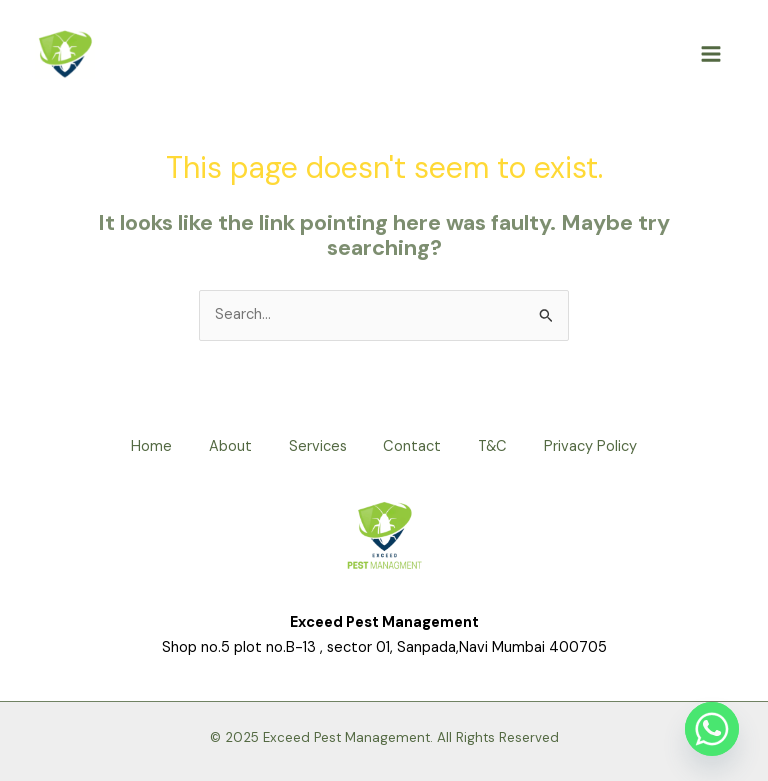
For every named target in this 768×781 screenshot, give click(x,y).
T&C (497, 446)
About (225, 446)
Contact (414, 446)
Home (143, 446)
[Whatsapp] (712, 729)
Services (316, 446)
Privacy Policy (598, 446)
